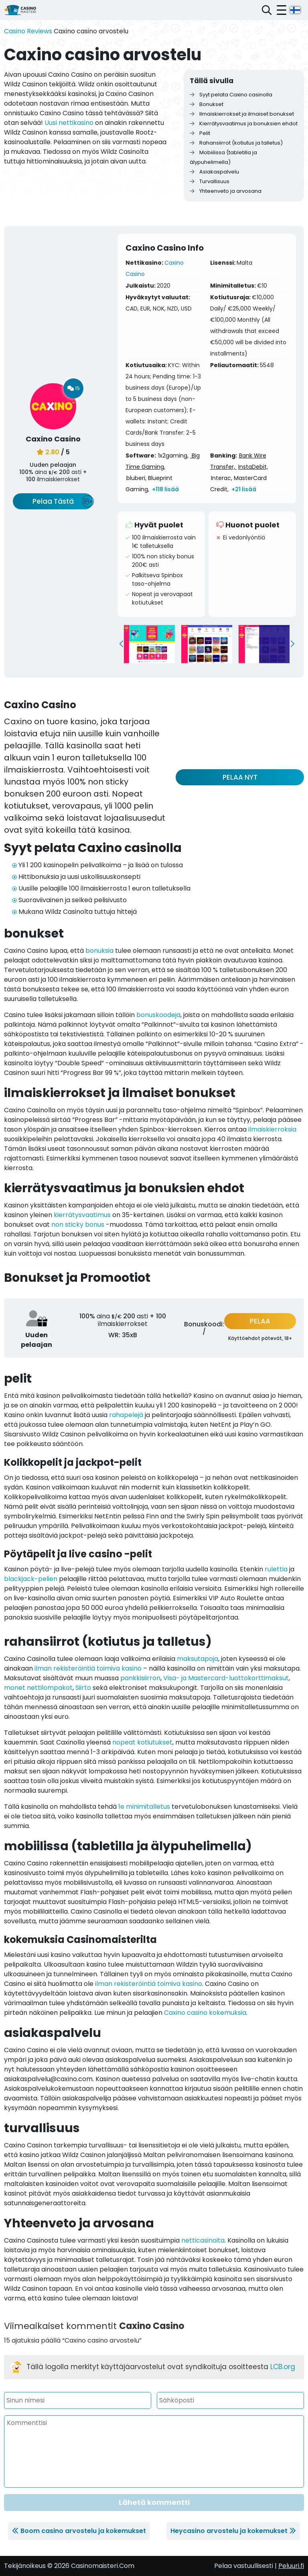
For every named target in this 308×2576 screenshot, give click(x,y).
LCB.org (282, 2367)
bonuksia (99, 950)
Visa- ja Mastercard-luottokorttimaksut (226, 1678)
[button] (121, 644)
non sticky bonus (77, 1224)
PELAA (260, 1321)
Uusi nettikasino (69, 122)
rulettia (276, 1569)
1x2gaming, (173, 455)
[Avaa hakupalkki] (267, 10)
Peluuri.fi (291, 2565)
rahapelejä (126, 1415)
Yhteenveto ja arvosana (225, 191)
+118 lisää (165, 489)
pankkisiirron (140, 1678)
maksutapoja (197, 1658)
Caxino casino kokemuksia (205, 2012)
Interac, (221, 478)
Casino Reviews (28, 31)
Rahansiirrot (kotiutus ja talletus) (236, 143)
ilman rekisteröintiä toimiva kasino (88, 1668)
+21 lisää (243, 489)
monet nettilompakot (38, 1687)
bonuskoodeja (158, 1014)
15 (73, 388)
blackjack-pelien (30, 1578)
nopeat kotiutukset (142, 1742)
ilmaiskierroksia (272, 1129)
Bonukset (206, 104)
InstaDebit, (253, 467)
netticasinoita (203, 2240)
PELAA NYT (240, 777)
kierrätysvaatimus (82, 1215)
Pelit (200, 133)
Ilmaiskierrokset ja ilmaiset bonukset (242, 114)
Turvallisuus (209, 181)
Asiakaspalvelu (214, 172)
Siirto (83, 1687)
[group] (149, 644)
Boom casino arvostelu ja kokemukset (83, 2530)
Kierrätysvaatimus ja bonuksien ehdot (244, 123)
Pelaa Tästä (53, 501)
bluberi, (136, 478)
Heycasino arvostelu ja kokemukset (229, 2530)
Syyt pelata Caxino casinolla (231, 94)
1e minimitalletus (144, 1806)
